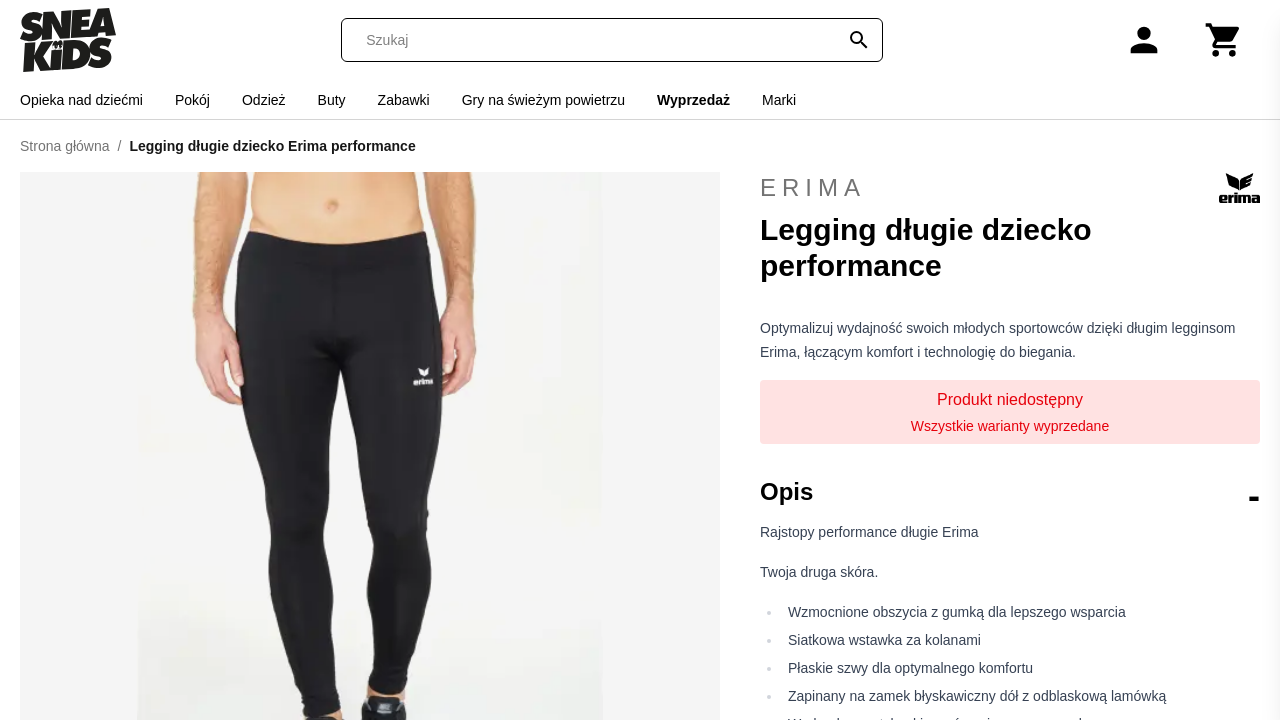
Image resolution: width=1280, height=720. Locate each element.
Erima (1010, 188)
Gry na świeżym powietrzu (543, 100)
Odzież (264, 100)
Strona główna (65, 146)
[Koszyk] (1224, 40)
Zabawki (404, 100)
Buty (332, 100)
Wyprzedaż (693, 100)
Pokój (192, 100)
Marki (779, 100)
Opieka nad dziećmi (81, 100)
